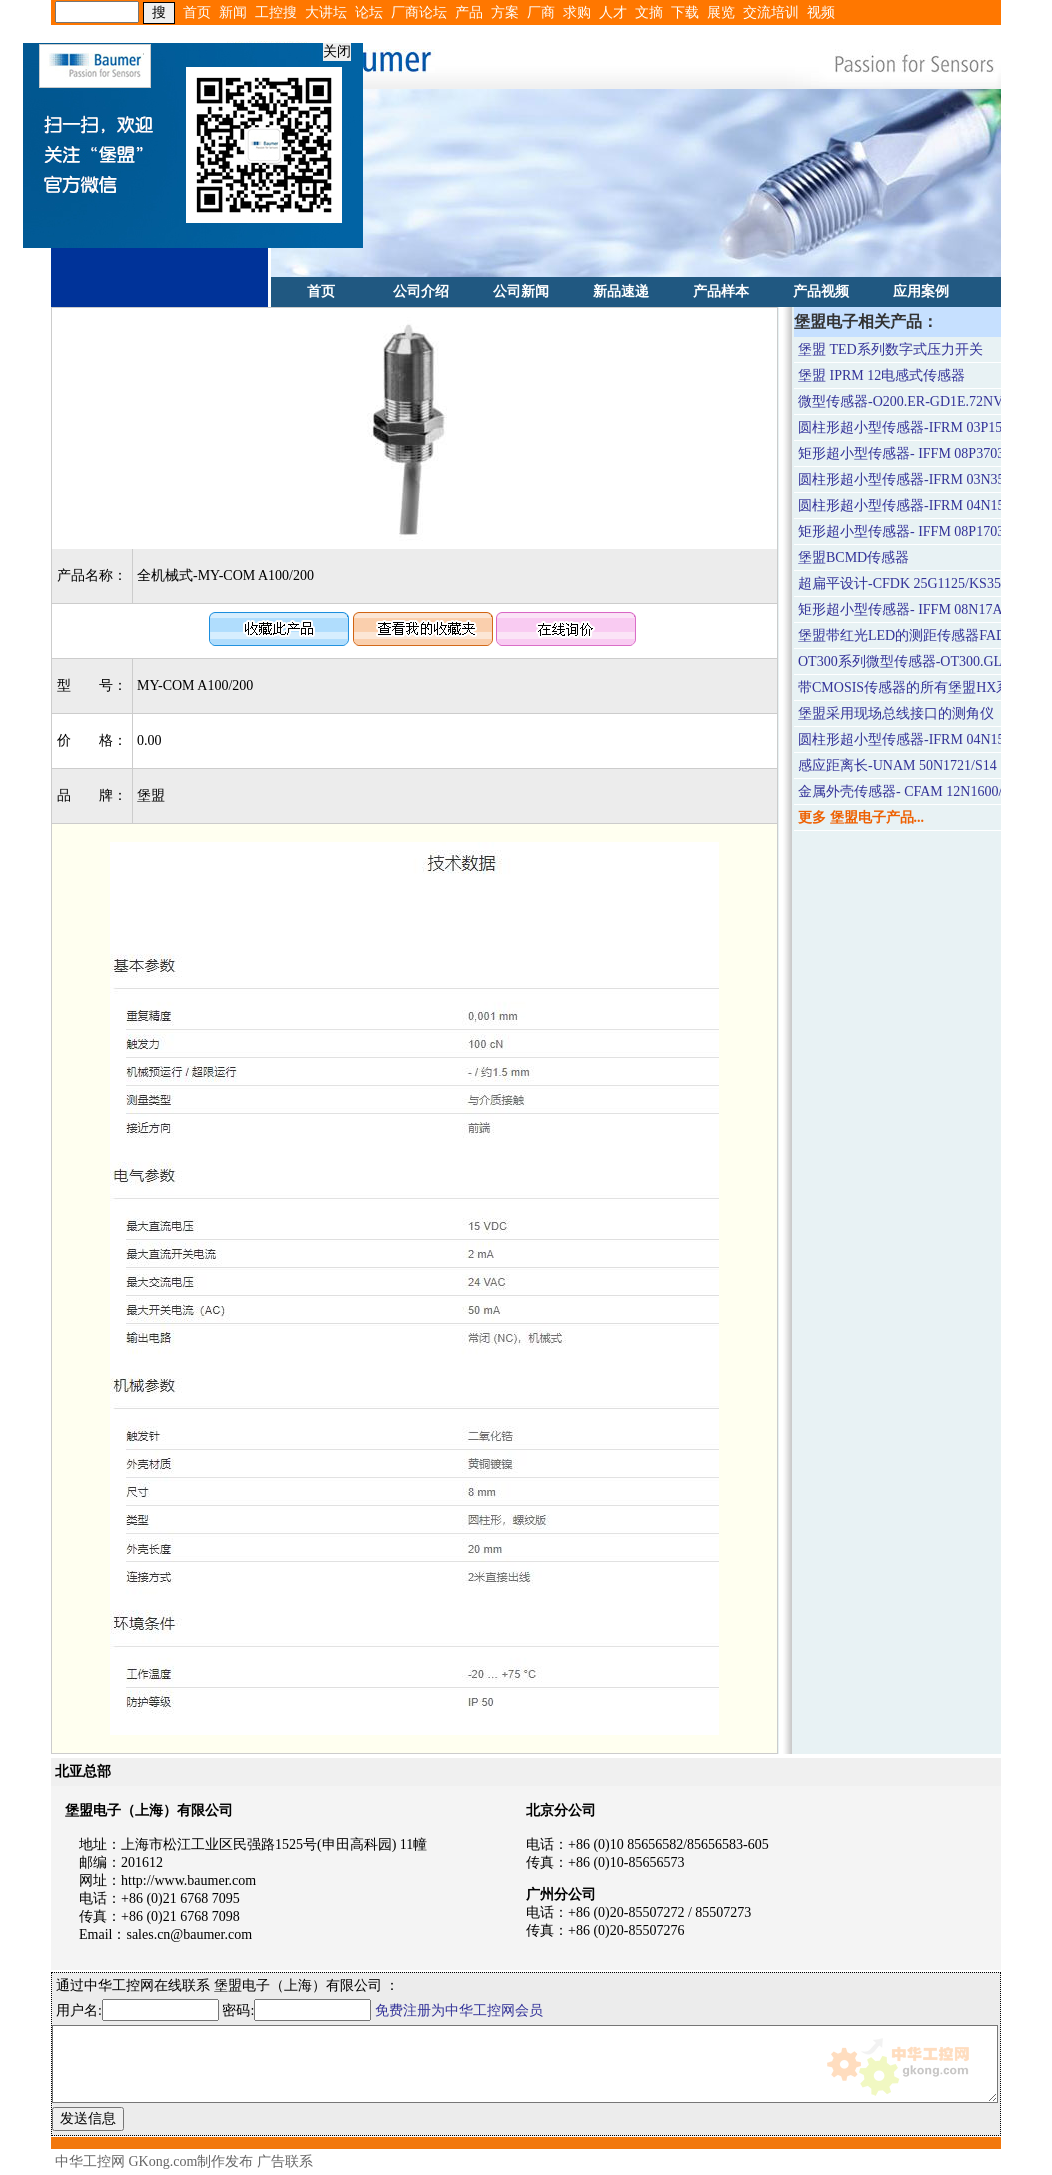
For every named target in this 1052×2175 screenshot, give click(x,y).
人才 (613, 12)
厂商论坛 (419, 12)
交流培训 (771, 12)
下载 (685, 12)
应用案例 (921, 291)
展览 (721, 12)
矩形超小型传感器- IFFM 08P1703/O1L (916, 531)
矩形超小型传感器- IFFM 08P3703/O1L (916, 453)
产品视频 (821, 291)
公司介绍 (421, 291)
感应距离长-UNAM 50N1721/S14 (897, 765)
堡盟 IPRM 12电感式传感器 (881, 375)
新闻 (233, 12)
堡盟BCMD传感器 (853, 557)
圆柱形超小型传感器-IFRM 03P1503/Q (914, 427)
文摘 (649, 12)
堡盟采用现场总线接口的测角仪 (896, 713)
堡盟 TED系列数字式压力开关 (890, 349)
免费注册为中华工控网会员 (459, 2010)
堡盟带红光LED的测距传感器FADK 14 (916, 635)
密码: (298, 2010)
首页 (197, 12)
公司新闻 (521, 291)
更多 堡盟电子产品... (861, 817)
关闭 (331, 45)
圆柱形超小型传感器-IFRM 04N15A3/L (916, 505)
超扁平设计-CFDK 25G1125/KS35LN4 (912, 583)
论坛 (369, 12)
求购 (577, 12)
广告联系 (285, 2161)
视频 (821, 12)
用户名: (137, 2010)
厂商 (541, 12)
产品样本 (721, 291)
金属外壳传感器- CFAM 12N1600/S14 (911, 791)
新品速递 (621, 291)
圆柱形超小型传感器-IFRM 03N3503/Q (915, 479)
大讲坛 (326, 12)
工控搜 (276, 12)
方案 (505, 12)
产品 (469, 12)
